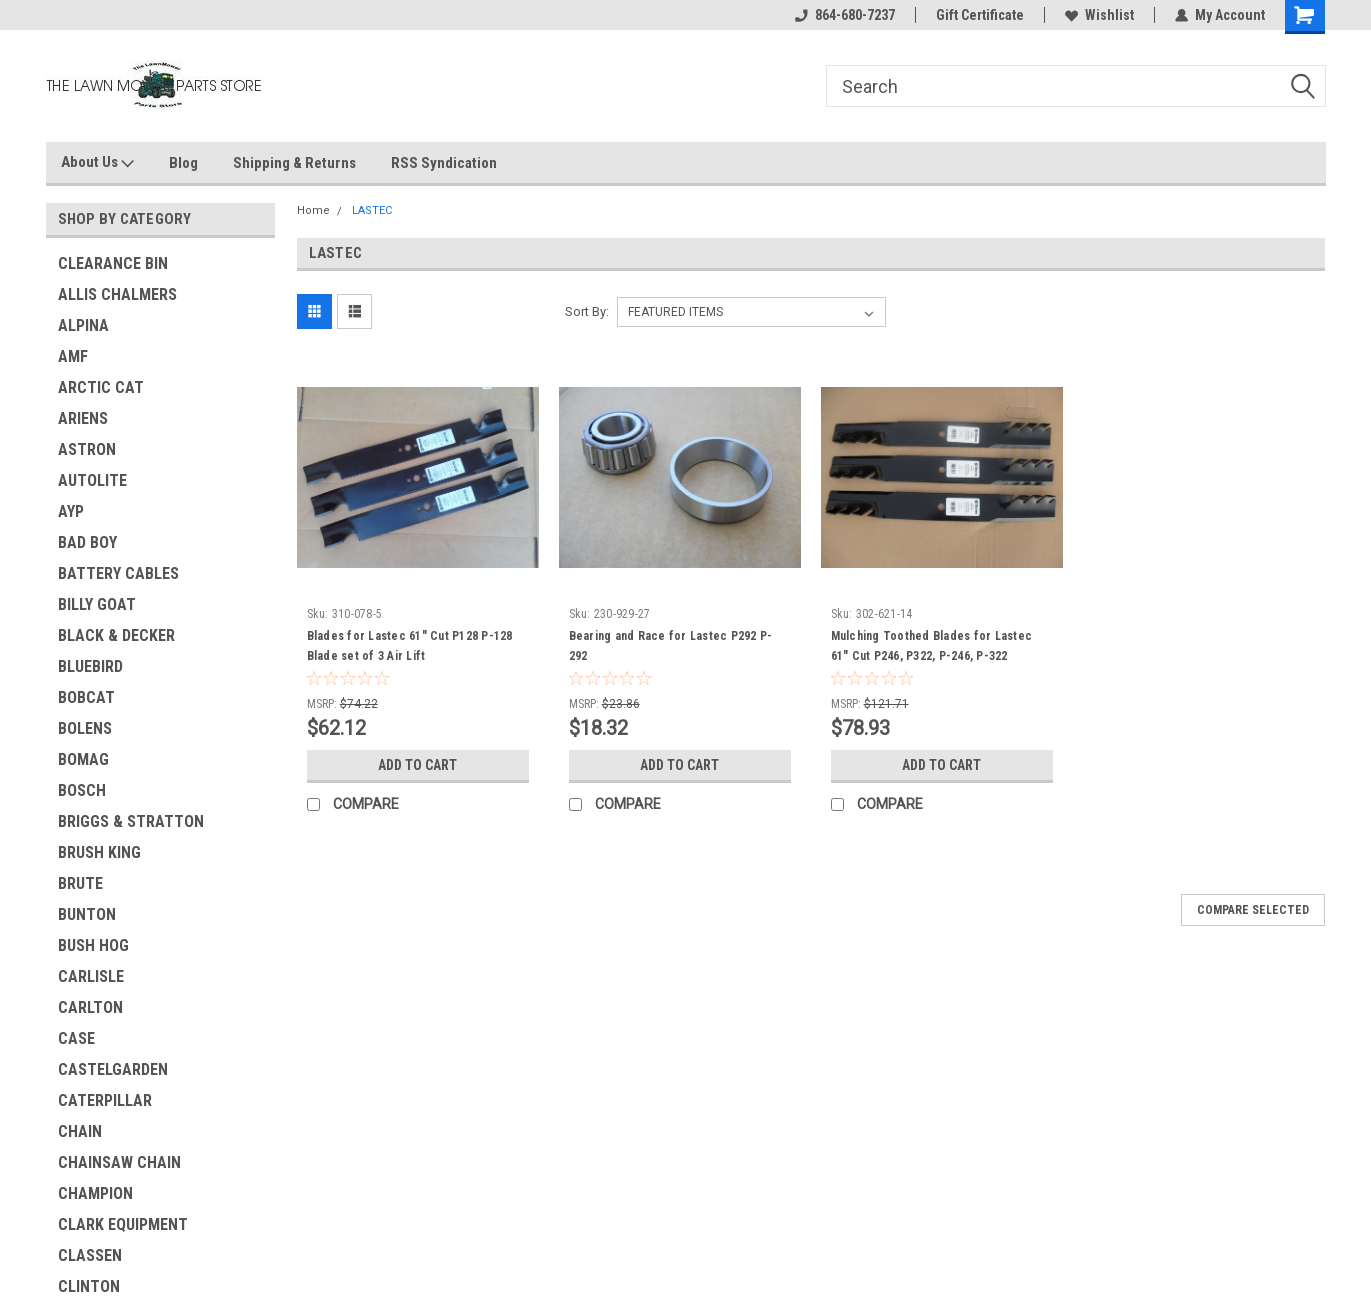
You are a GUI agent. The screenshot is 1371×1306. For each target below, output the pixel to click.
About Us (97, 163)
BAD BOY (87, 542)
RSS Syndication (444, 163)
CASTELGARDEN (113, 1069)
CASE (76, 1038)
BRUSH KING (99, 852)
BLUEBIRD (90, 666)
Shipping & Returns (294, 163)
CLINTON (89, 1286)
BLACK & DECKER (116, 635)
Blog (183, 163)
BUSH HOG (93, 945)
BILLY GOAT (97, 604)
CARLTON (90, 1007)
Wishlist (1099, 15)
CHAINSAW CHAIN (119, 1162)
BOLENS (85, 728)
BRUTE (80, 883)
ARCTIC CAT (101, 387)
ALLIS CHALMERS (117, 294)
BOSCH (82, 790)
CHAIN (80, 1131)
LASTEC (372, 210)
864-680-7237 (845, 15)
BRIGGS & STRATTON (131, 821)
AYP (71, 511)
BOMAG (83, 759)
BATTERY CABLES (118, 573)
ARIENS (83, 418)
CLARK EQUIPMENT (123, 1224)
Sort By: (587, 311)
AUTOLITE (92, 480)
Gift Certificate (980, 15)
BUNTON (87, 914)
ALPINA (83, 325)
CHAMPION (95, 1193)
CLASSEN (90, 1255)
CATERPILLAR (105, 1100)
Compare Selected (1253, 910)
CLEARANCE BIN (113, 263)
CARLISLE (91, 976)
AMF (73, 356)
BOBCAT (86, 697)
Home (313, 210)
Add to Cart (417, 765)
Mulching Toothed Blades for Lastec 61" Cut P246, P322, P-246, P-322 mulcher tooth (932, 656)
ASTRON (87, 449)
